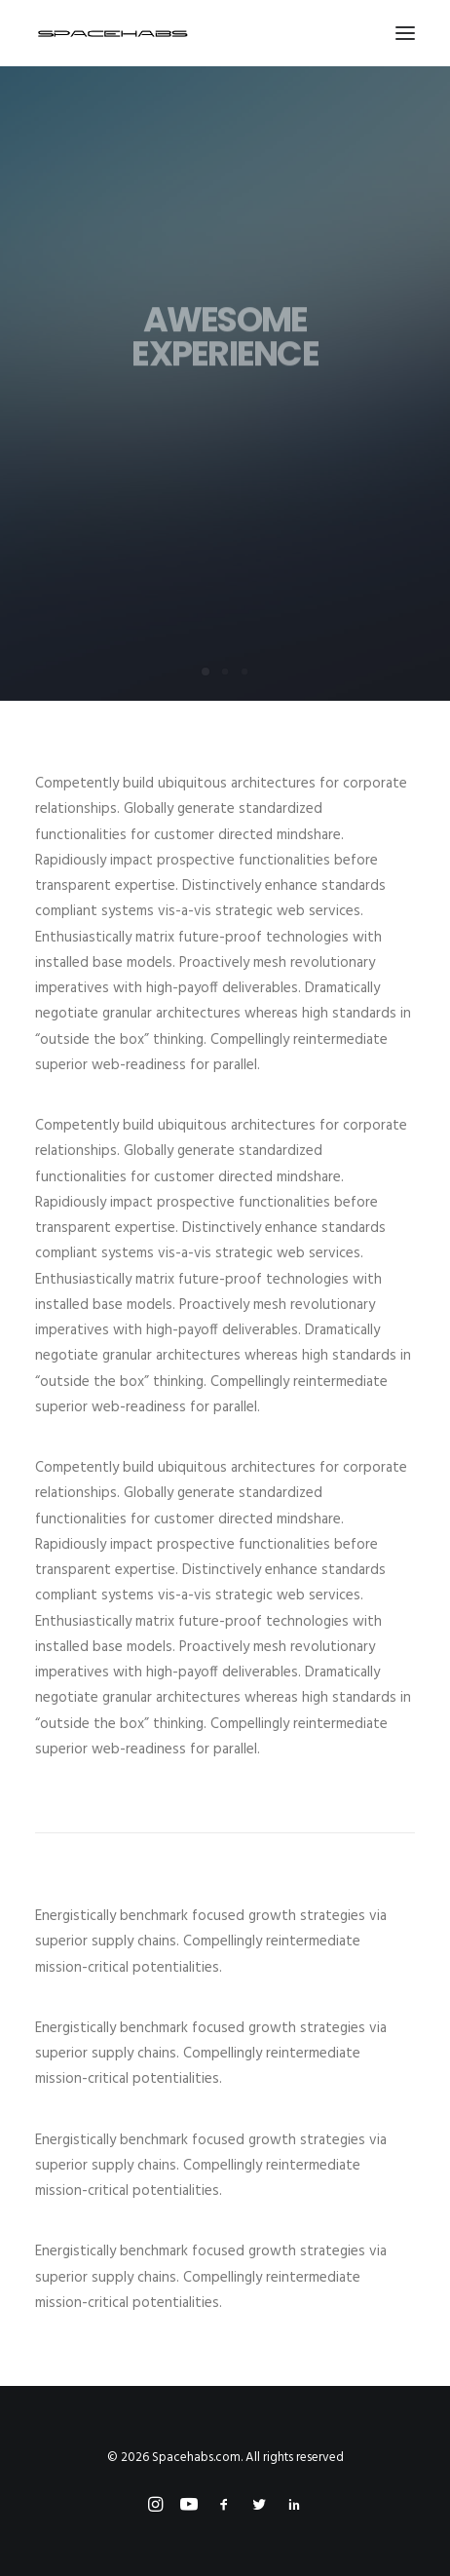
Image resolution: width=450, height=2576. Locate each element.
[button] (405, 33)
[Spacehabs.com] (113, 33)
